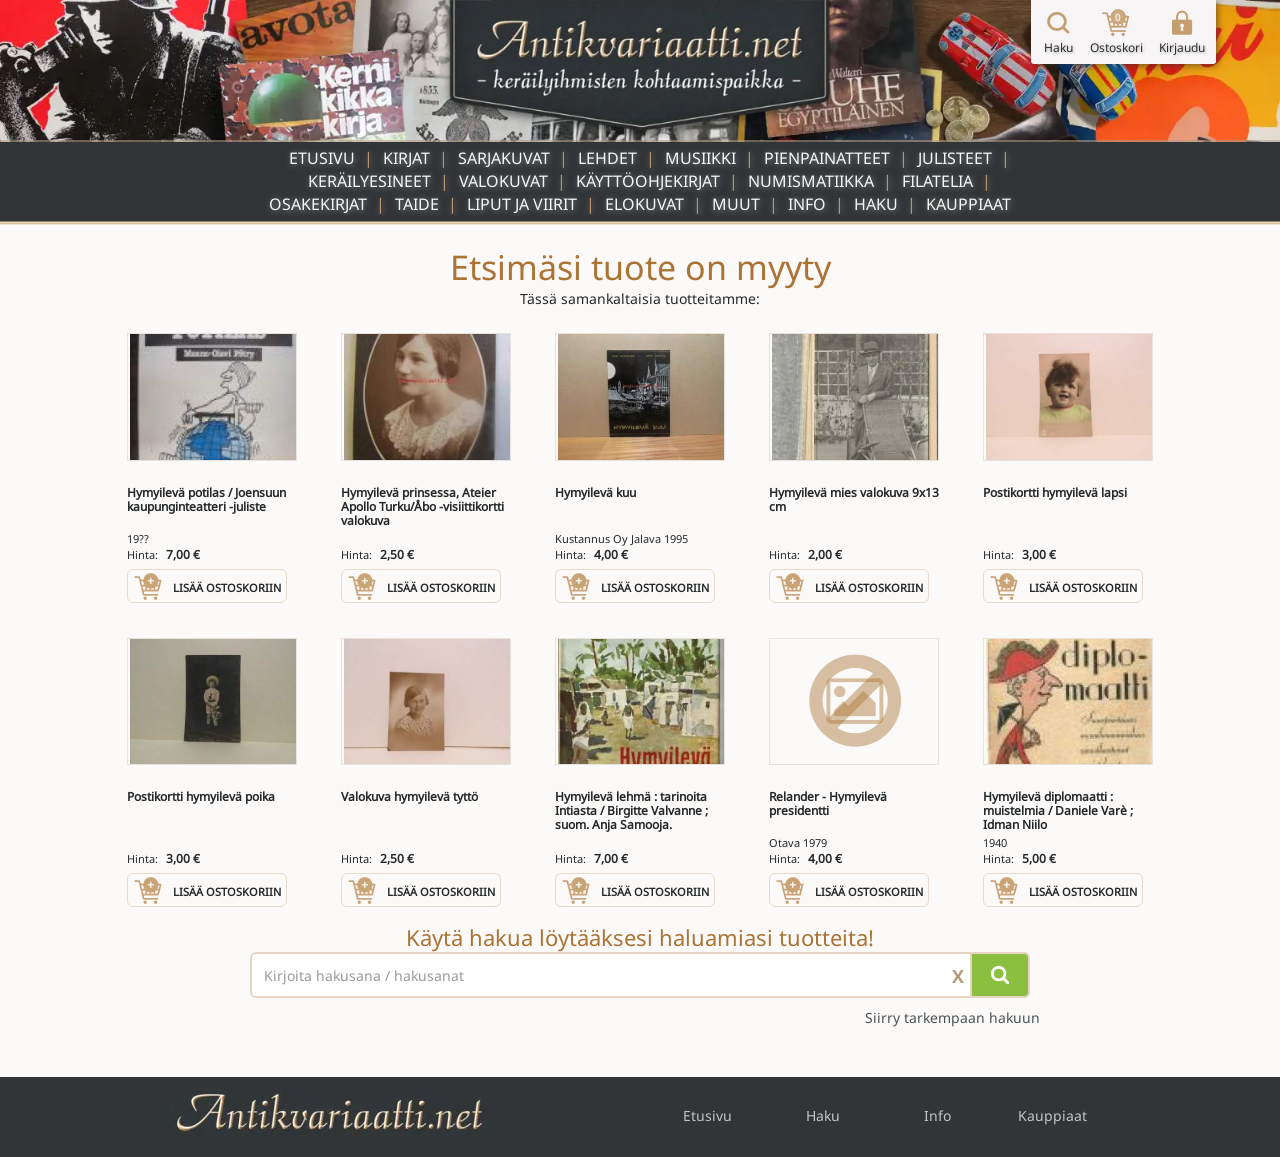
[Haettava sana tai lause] (640, 975)
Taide (417, 204)
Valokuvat (503, 181)
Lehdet (607, 158)
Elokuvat (644, 204)
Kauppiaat (968, 204)
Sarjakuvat (504, 158)
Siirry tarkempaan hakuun (952, 1017)
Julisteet (955, 158)
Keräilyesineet (369, 181)
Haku (876, 204)
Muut (736, 204)
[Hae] (1000, 975)
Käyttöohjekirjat (648, 181)
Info (807, 204)
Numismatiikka (811, 181)
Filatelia (937, 181)
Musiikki (700, 158)
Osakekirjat (318, 204)
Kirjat (406, 158)
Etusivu (322, 158)
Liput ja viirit (522, 204)
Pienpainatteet (827, 158)
